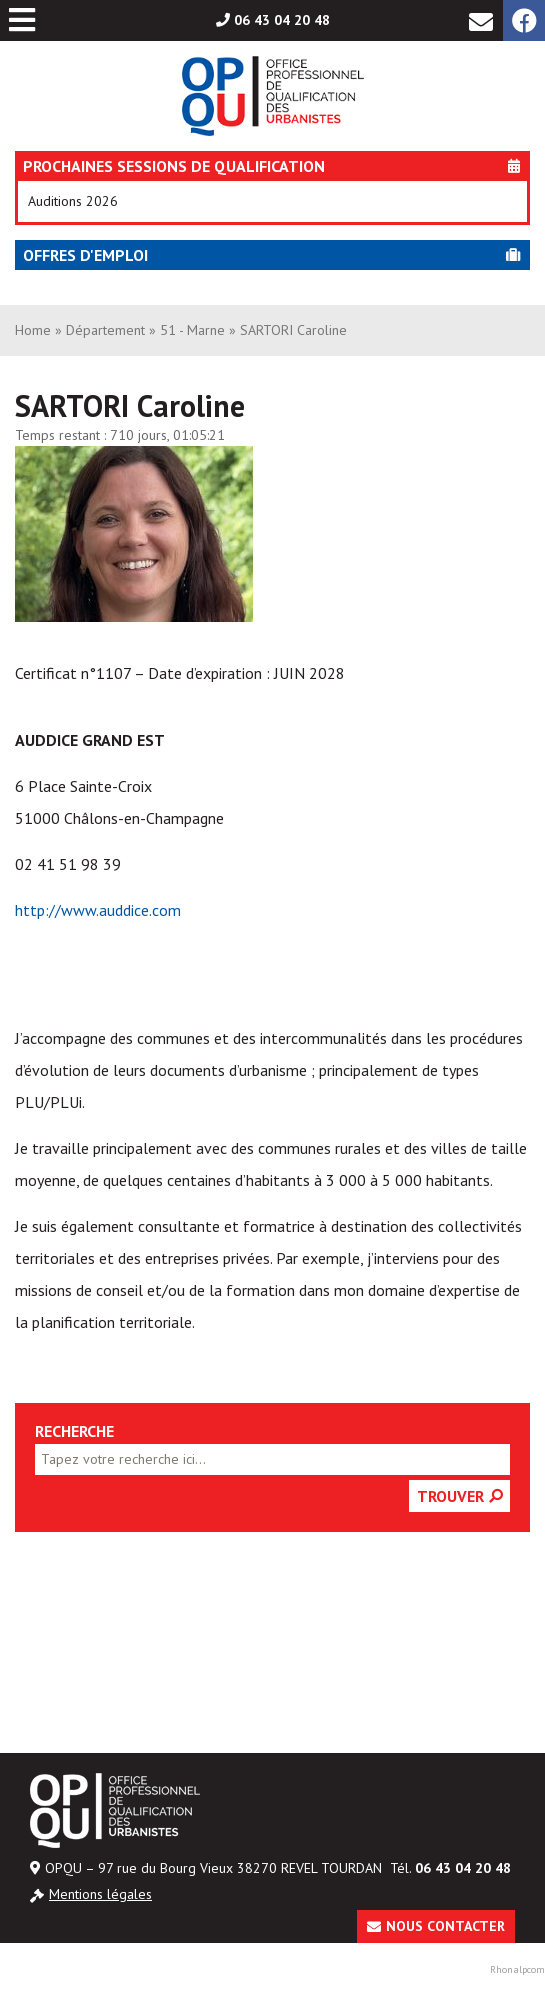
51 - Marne (192, 330)
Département (105, 330)
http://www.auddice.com (98, 910)
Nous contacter (445, 1926)
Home (33, 330)
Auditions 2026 (73, 201)
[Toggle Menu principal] (22, 20)
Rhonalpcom (517, 1969)
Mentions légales (100, 1894)
